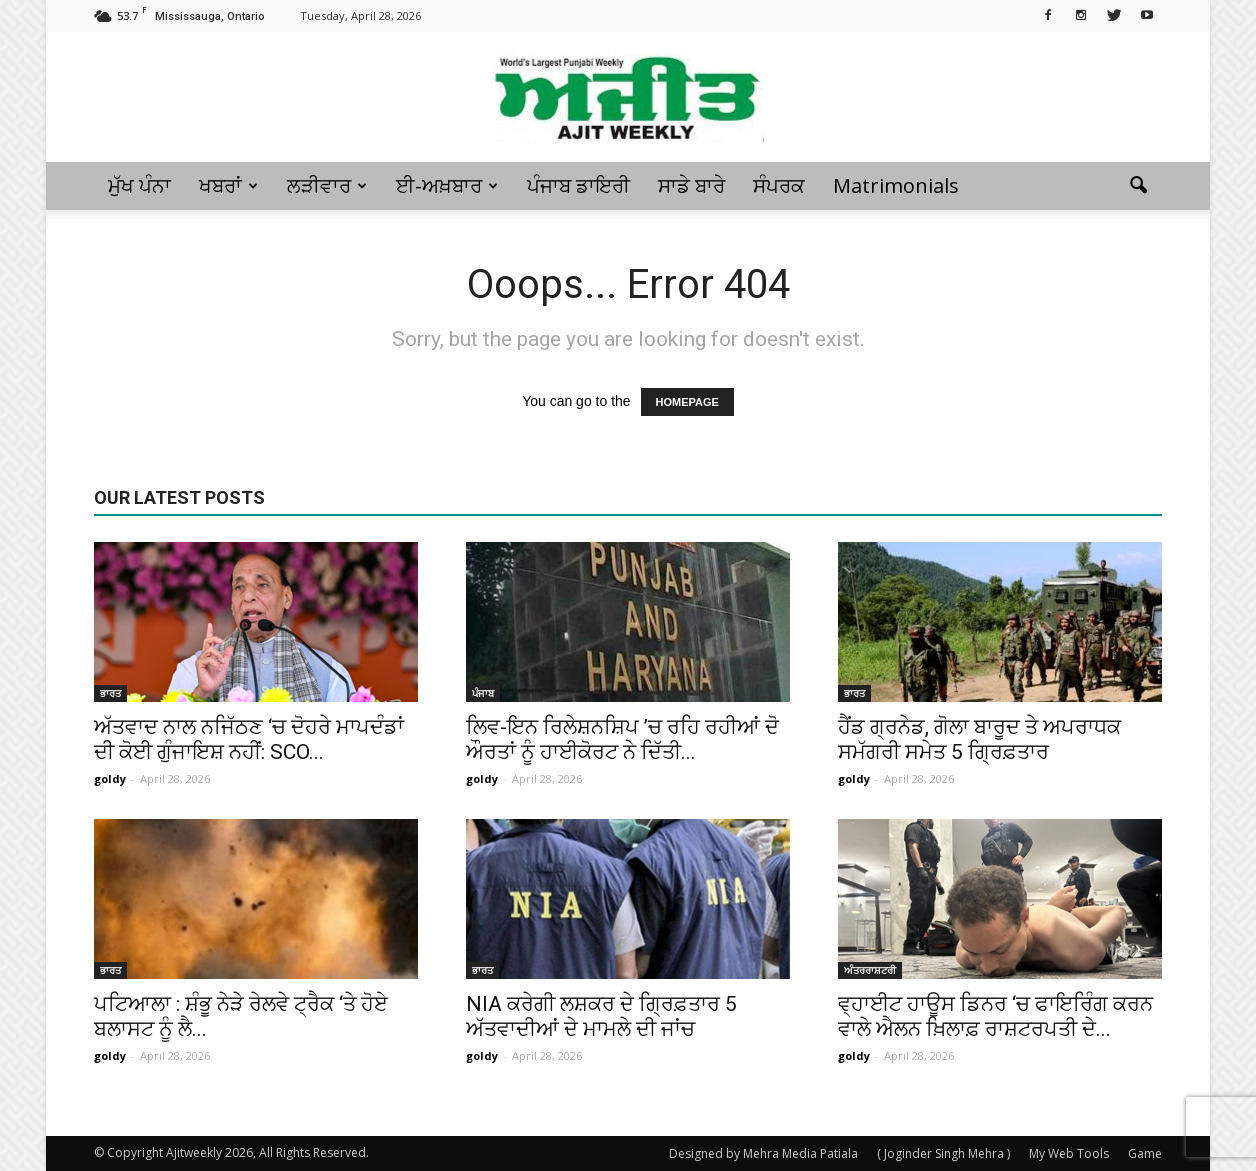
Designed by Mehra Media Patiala (763, 1153)
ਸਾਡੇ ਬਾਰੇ (691, 185)
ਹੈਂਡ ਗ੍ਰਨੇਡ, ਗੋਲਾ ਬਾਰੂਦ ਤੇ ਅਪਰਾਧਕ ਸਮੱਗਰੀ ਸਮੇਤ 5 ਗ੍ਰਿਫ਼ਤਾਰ (979, 739)
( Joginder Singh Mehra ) (943, 1153)
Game (1145, 1153)
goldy (110, 778)
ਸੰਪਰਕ (779, 185)
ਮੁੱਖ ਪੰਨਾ (139, 185)
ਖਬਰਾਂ (228, 185)
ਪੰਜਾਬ (483, 693)
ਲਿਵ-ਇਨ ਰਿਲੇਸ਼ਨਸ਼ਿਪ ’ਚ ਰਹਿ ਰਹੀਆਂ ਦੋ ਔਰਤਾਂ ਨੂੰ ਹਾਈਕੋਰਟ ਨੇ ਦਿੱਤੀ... (622, 739)
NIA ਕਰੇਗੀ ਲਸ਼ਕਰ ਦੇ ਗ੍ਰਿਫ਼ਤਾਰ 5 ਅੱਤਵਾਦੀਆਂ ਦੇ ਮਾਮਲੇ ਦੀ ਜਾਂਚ (601, 1016)
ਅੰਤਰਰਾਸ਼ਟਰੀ (870, 970)
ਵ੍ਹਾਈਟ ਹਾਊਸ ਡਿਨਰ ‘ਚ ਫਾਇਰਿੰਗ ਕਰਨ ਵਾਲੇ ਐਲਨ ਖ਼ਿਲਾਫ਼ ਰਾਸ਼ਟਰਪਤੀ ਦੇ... (995, 1016)
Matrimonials (896, 185)
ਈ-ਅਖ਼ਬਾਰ (447, 185)
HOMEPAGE (687, 402)
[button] (1138, 186)
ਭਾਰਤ (110, 693)
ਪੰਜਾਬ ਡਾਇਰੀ (578, 185)
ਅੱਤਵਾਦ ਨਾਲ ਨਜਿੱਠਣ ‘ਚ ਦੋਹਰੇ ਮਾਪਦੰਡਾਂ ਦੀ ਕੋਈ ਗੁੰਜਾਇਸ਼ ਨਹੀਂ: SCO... (249, 739)
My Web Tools (1069, 1153)
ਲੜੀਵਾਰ (327, 185)
